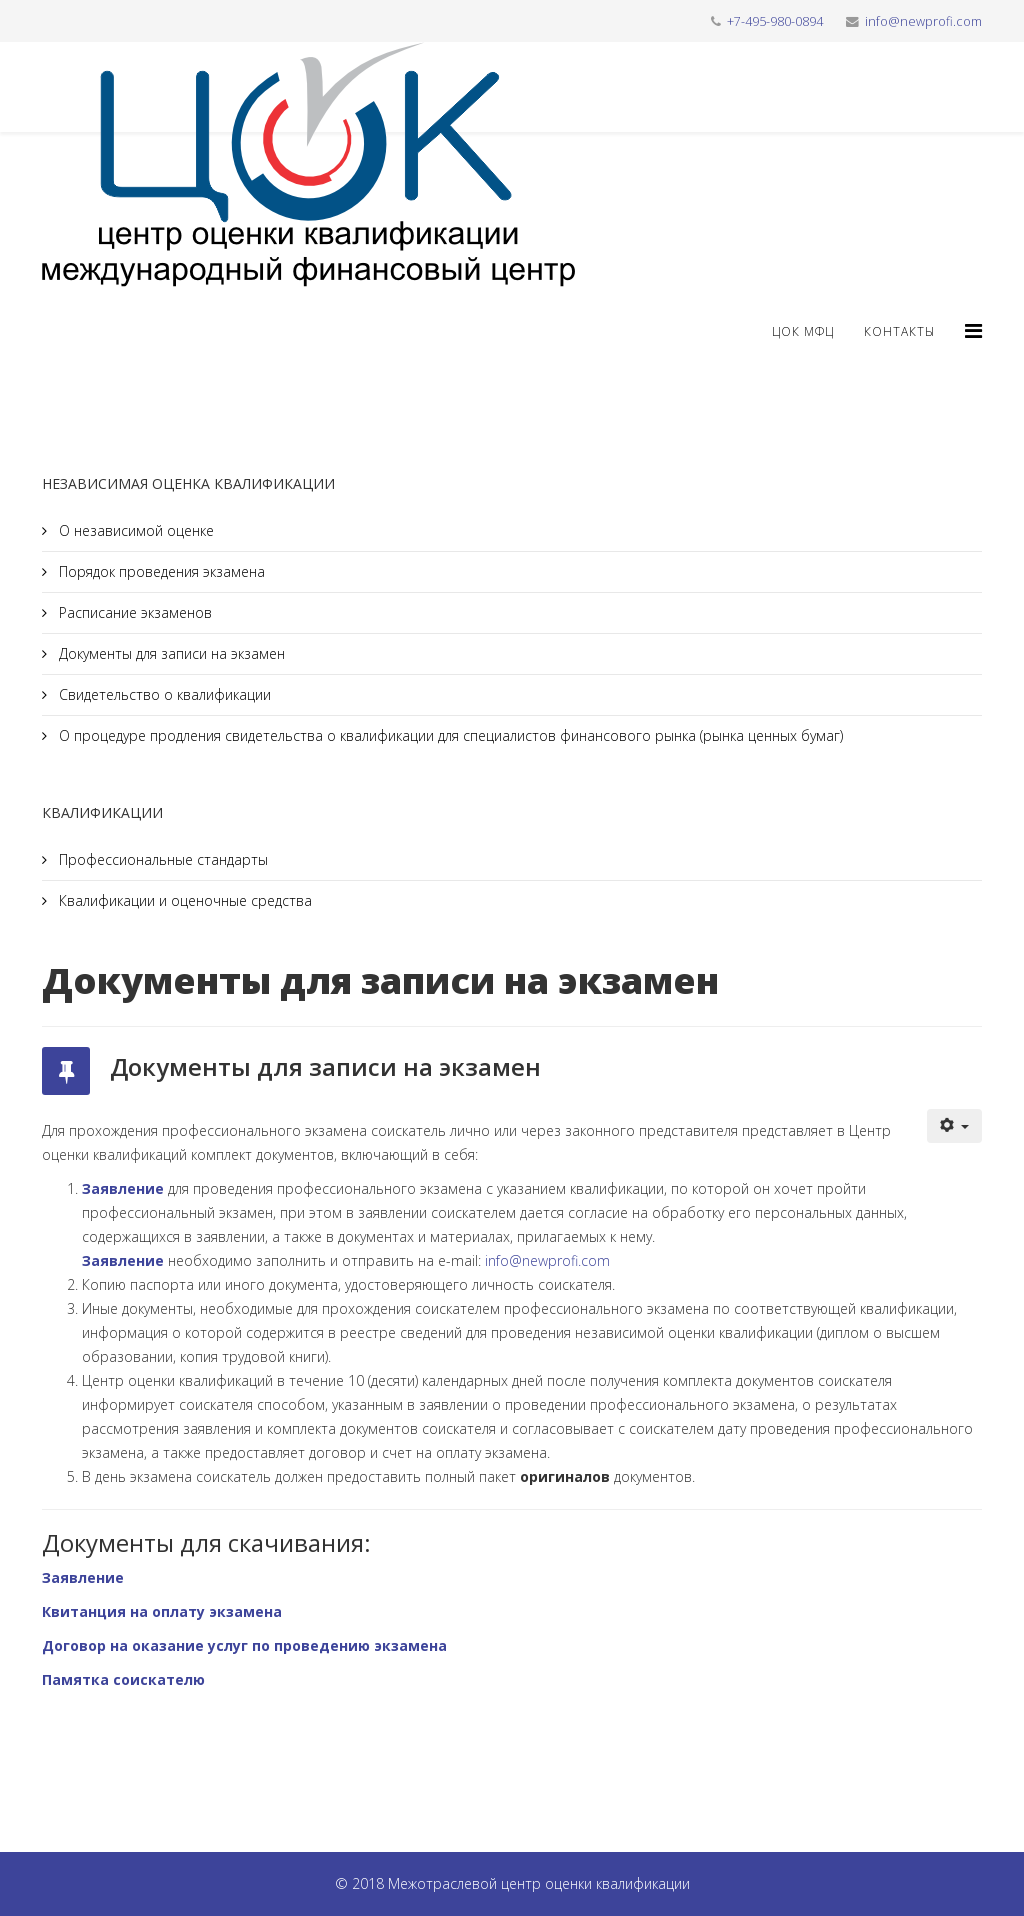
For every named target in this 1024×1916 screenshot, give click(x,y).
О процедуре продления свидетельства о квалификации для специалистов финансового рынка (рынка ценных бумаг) (449, 735)
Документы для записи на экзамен (170, 653)
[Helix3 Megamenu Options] (973, 330)
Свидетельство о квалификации (163, 694)
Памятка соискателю (123, 1679)
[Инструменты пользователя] (955, 1126)
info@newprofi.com (923, 21)
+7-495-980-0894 (775, 21)
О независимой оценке (134, 530)
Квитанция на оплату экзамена (162, 1611)
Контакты (899, 331)
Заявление (123, 1188)
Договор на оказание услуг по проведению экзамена (244, 1645)
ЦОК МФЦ (803, 331)
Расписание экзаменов (133, 612)
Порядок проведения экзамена (160, 571)
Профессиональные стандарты (161, 859)
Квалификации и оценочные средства (183, 900)
